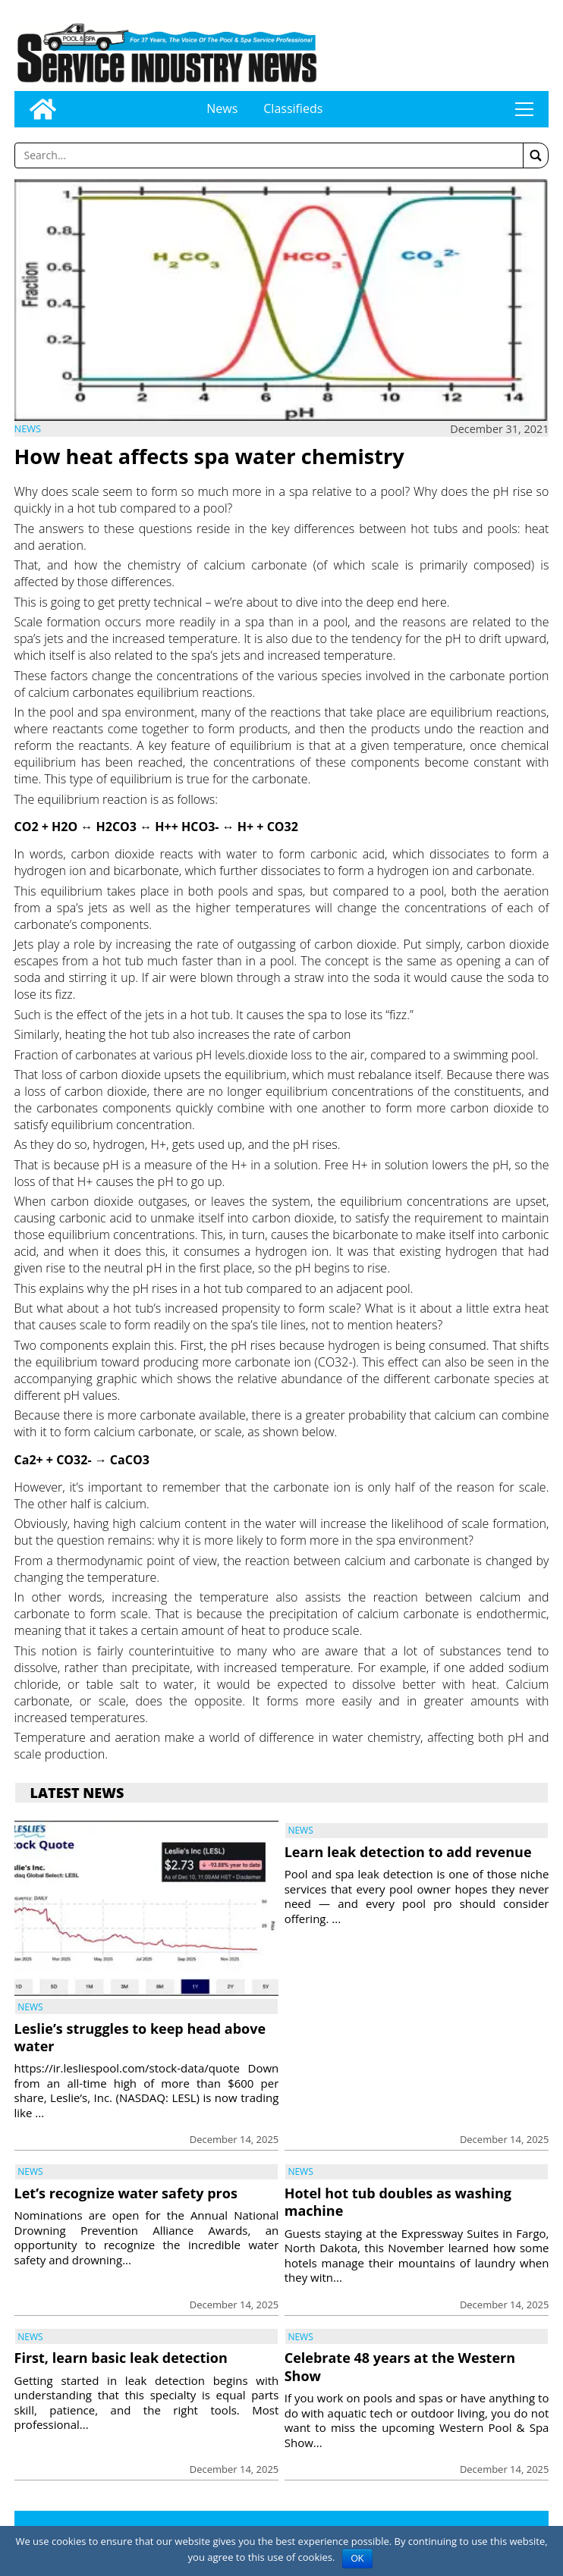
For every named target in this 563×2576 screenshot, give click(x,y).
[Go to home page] (43, 109)
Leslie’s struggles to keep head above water (140, 2037)
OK (357, 2558)
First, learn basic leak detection (121, 2358)
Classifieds (292, 108)
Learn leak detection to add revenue (408, 1852)
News (221, 108)
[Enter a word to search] (269, 155)
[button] (536, 155)
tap (524, 109)
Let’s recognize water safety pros (125, 2193)
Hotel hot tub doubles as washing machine (398, 2202)
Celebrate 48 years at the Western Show (400, 2366)
